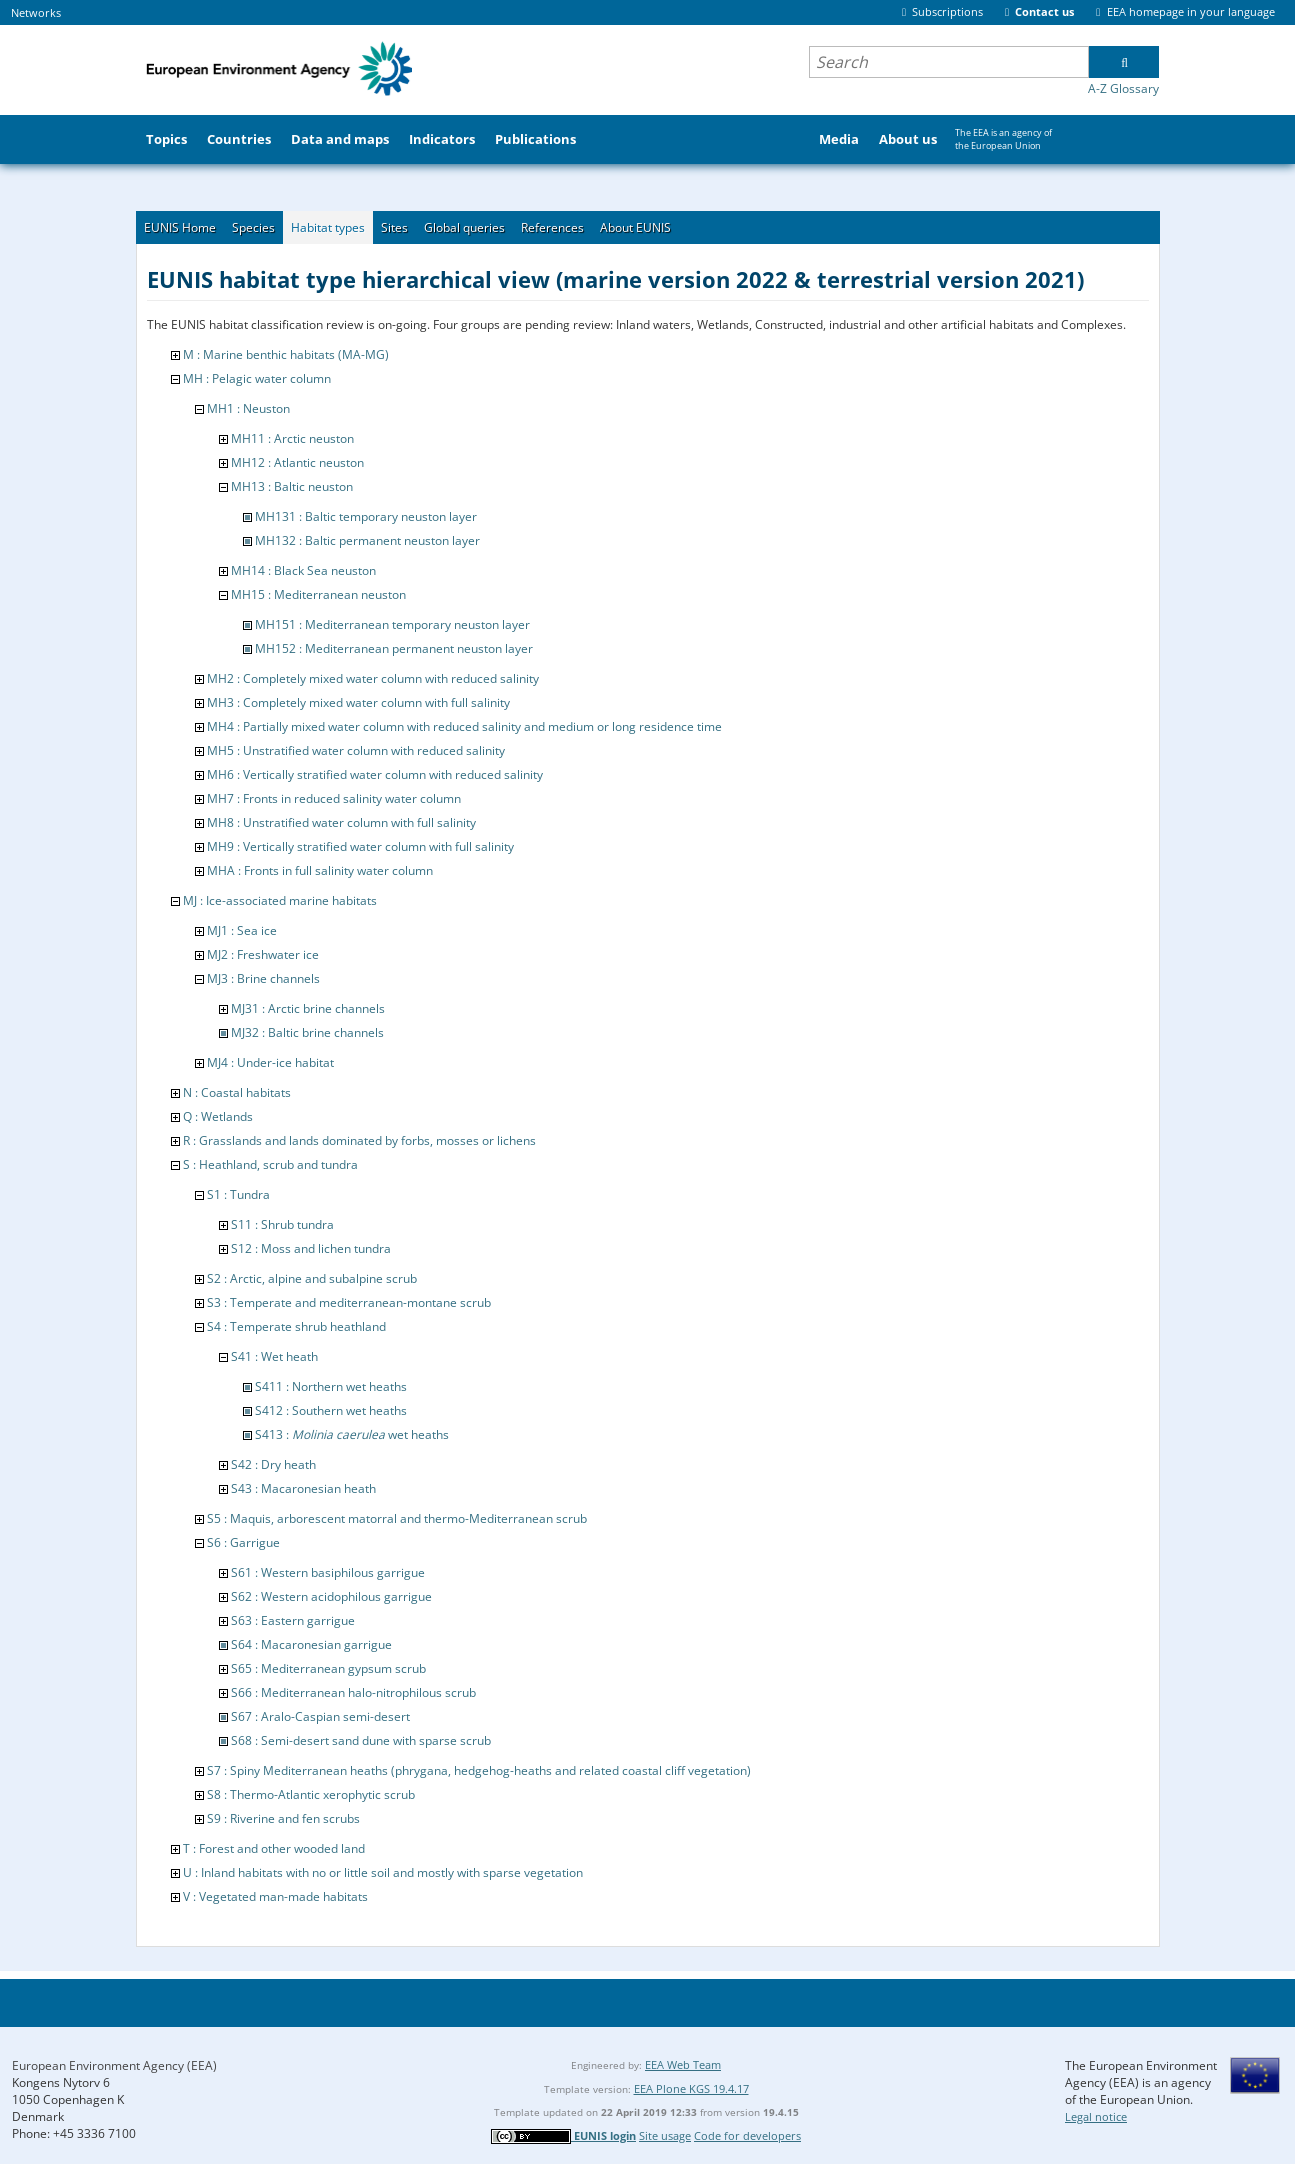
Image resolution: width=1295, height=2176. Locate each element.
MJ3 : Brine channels (263, 978)
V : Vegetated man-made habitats (275, 1896)
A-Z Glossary (1123, 88)
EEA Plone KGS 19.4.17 (691, 2088)
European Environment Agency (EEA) (114, 2065)
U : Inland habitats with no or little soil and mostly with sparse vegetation (383, 1872)
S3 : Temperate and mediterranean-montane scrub (349, 1302)
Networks (36, 12)
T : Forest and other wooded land (274, 1848)
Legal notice (1096, 2116)
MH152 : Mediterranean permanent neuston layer (394, 648)
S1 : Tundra (238, 1194)
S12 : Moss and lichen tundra (311, 1248)
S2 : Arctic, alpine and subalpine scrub (312, 1278)
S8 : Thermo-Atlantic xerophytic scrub (311, 1794)
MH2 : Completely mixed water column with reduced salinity (373, 678)
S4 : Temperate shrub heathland (296, 1326)
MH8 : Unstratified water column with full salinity (341, 822)
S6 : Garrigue (243, 1542)
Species (253, 227)
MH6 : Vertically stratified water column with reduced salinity (375, 774)
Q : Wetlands (218, 1116)
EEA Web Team (683, 2064)
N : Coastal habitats (237, 1092)
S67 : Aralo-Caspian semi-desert (320, 1716)
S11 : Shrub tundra (282, 1224)
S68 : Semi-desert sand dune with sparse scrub (361, 1740)
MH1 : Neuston (248, 408)
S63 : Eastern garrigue (293, 1620)
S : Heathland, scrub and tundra (270, 1164)
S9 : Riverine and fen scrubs (283, 1818)
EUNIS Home (180, 227)
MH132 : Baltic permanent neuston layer (367, 540)
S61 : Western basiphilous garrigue (328, 1572)
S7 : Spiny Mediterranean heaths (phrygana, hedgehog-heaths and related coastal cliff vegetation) (479, 1770)
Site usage (665, 2135)
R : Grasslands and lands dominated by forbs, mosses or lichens (359, 1140)
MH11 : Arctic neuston (292, 438)
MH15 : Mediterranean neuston (318, 594)
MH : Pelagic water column (257, 378)
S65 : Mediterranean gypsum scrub (328, 1668)
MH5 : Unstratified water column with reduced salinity (356, 750)
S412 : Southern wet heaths (331, 1410)
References (552, 227)
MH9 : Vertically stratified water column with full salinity (360, 846)
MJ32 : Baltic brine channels (307, 1032)
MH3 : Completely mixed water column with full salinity (358, 702)
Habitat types (328, 227)
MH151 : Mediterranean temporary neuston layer (392, 624)
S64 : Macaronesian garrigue (311, 1644)
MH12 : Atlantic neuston (297, 462)
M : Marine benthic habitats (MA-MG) (286, 354)
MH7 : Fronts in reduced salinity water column (334, 798)
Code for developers (747, 2135)
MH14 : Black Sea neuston (303, 570)
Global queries (464, 227)
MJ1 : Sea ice (242, 930)
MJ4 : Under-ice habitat (270, 1062)
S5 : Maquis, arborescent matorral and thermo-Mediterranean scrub (397, 1518)
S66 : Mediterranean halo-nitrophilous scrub (353, 1692)
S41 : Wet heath (274, 1356)
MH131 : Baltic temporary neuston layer (366, 516)
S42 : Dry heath (273, 1464)
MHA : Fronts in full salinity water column (320, 870)
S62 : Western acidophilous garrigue (331, 1596)
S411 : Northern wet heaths (331, 1386)
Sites (394, 227)
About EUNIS (635, 227)
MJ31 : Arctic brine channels (308, 1008)
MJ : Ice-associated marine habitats (280, 900)
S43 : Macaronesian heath (303, 1488)
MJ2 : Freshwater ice (263, 954)
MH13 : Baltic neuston (292, 486)
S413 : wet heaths (352, 1434)
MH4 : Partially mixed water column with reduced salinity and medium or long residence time (464, 726)
